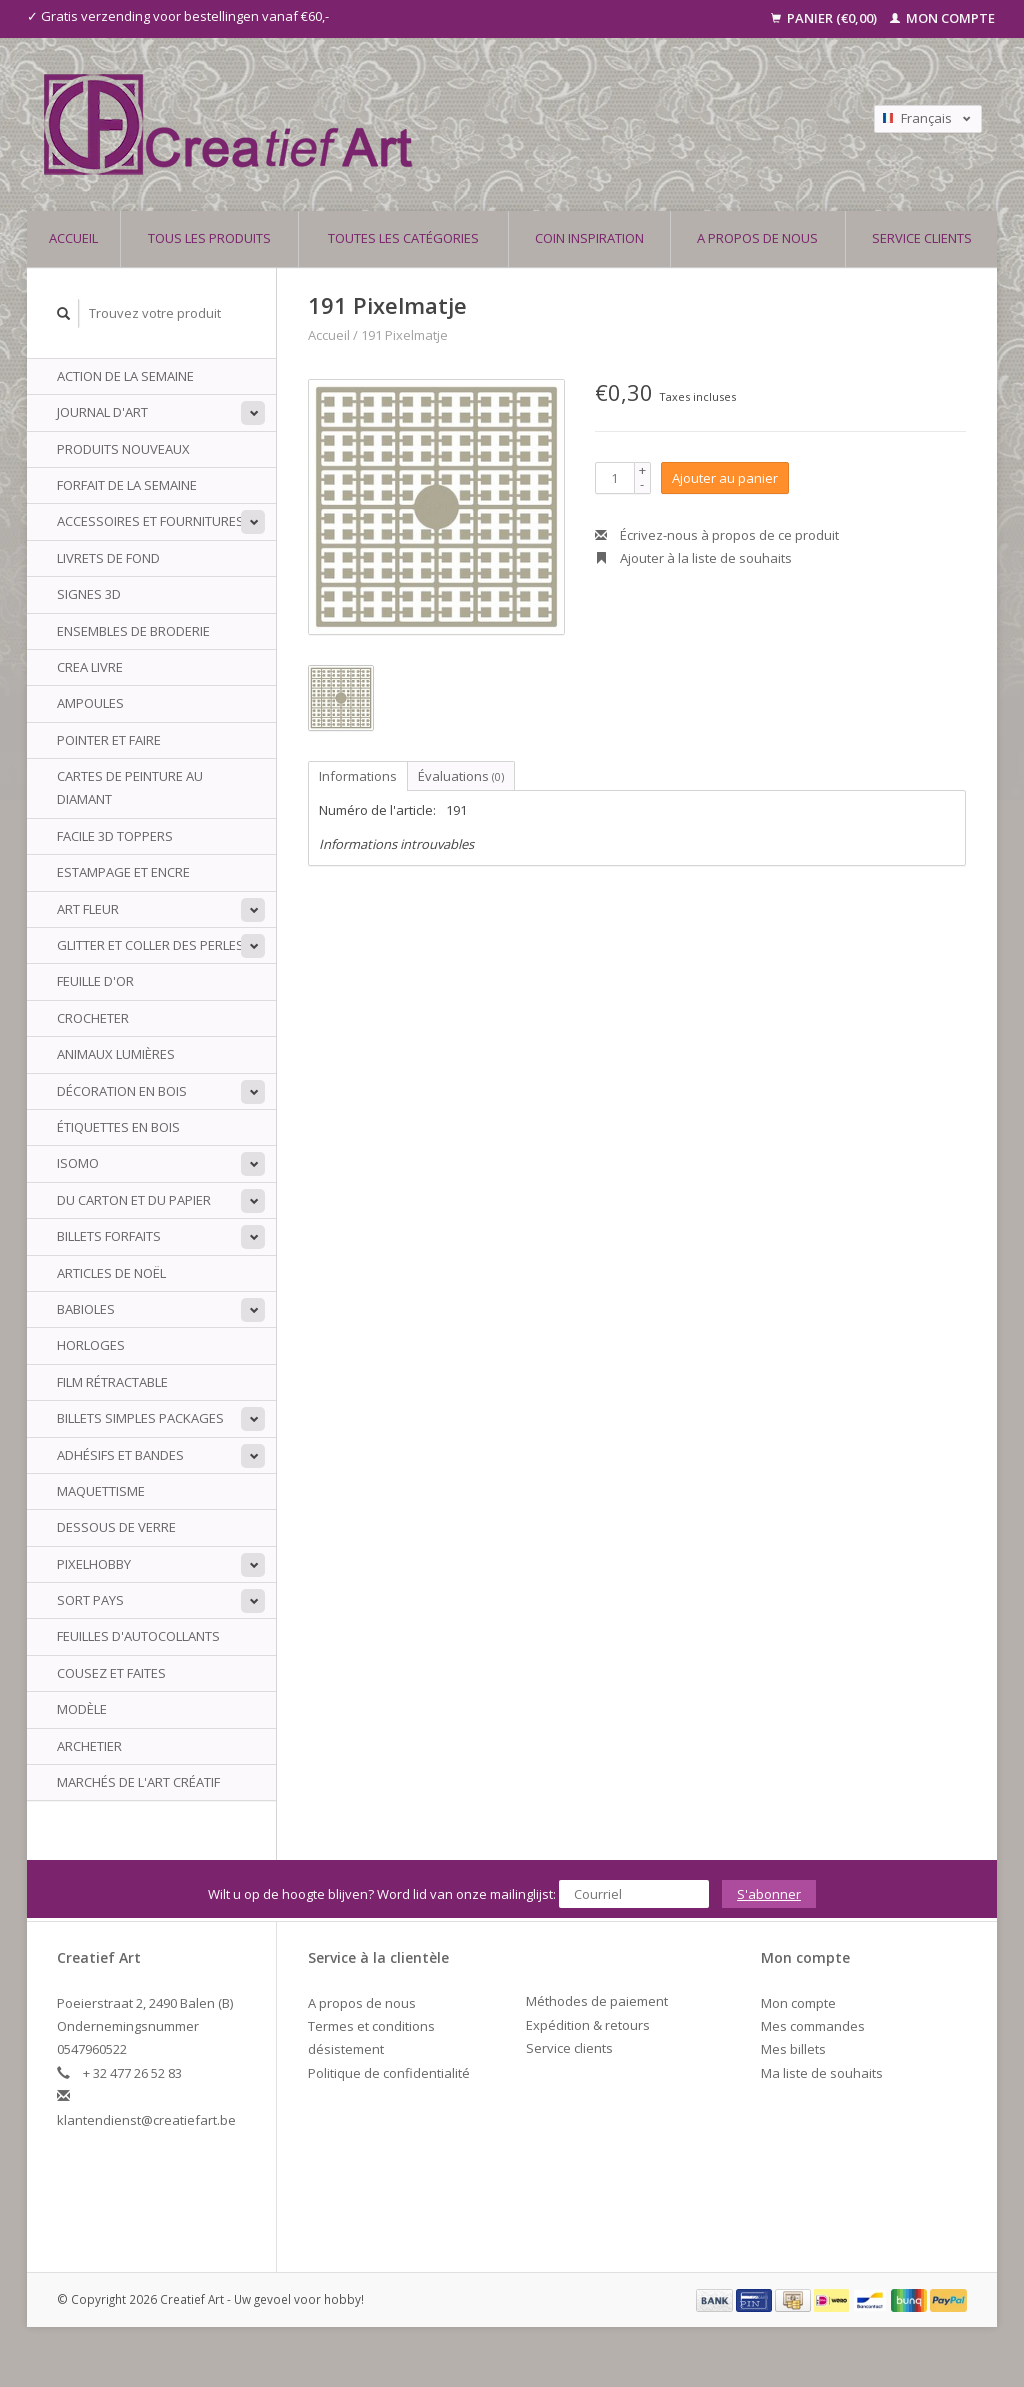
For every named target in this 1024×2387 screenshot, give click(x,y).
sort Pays (90, 1600)
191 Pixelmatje (404, 335)
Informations (358, 776)
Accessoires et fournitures (150, 521)
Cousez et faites (111, 1673)
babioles (86, 1309)
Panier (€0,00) (825, 18)
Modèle (82, 1709)
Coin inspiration (589, 238)
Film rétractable (112, 1382)
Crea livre (90, 667)
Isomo (78, 1163)
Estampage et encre (123, 872)
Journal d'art (102, 412)
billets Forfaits (109, 1236)
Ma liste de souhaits (822, 2073)
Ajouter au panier (725, 478)
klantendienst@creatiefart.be (146, 2120)
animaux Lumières (116, 1054)
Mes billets (793, 2049)
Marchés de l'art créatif (138, 1782)
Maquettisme (101, 1491)
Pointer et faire (109, 740)
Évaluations (461, 776)
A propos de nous (757, 238)
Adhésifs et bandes (120, 1455)
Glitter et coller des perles (150, 945)
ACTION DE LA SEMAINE (125, 376)
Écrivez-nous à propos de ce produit (717, 535)
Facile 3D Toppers (115, 836)
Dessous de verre (116, 1527)
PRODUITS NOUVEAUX (123, 449)
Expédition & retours (588, 2025)
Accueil (73, 238)
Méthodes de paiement (597, 2001)
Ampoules (90, 703)
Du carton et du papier (134, 1200)
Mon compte (942, 18)
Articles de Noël (111, 1273)
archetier (89, 1746)
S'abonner (769, 1894)
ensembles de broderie (133, 631)
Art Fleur (88, 909)
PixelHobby (94, 1564)
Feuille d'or (95, 981)
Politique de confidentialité (389, 2073)
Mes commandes (813, 2026)
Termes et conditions (371, 2026)
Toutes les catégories (403, 238)
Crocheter (93, 1018)
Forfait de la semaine (127, 485)
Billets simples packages (140, 1418)
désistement (346, 2049)
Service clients (922, 238)
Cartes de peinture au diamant (130, 787)
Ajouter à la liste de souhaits (693, 558)
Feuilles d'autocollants (138, 1636)
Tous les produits (209, 238)
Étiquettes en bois (118, 1127)
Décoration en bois (122, 1091)
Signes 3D (89, 594)
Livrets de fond (108, 558)
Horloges (91, 1345)
